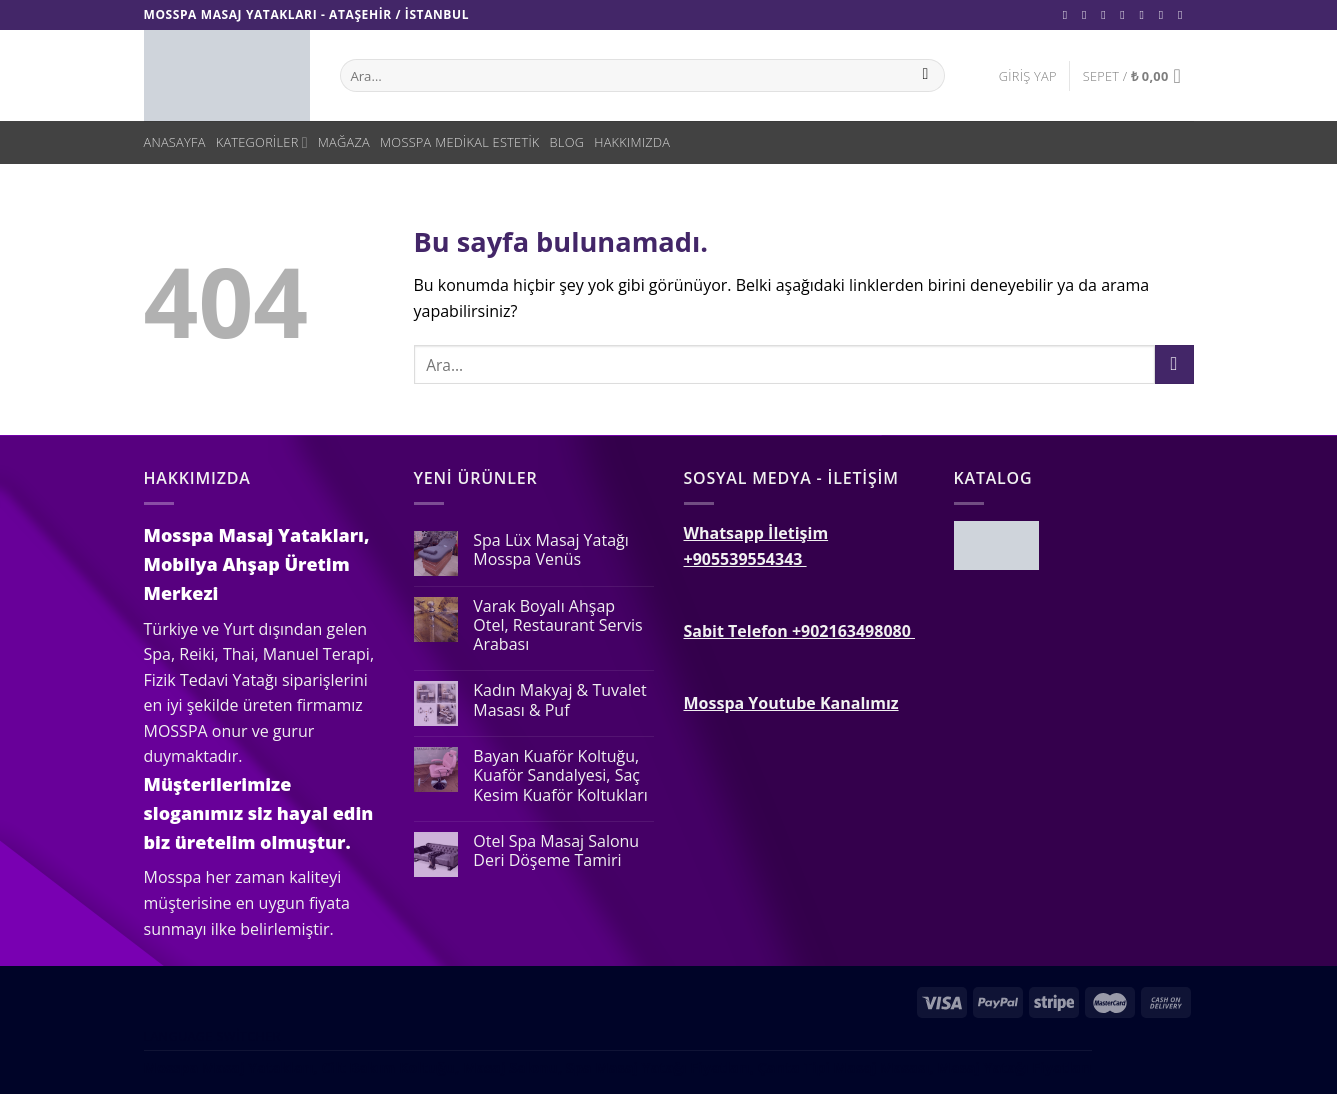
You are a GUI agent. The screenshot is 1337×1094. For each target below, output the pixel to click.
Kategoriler (262, 142)
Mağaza (344, 142)
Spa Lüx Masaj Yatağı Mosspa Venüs (550, 550)
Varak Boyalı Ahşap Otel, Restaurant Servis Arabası (557, 626)
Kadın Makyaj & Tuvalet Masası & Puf (559, 700)
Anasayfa (175, 142)
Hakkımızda (632, 142)
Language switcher (212, 1036)
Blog (567, 142)
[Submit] (1174, 364)
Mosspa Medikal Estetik (460, 142)
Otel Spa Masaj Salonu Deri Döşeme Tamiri (556, 851)
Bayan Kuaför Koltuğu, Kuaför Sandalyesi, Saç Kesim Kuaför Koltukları (560, 776)
